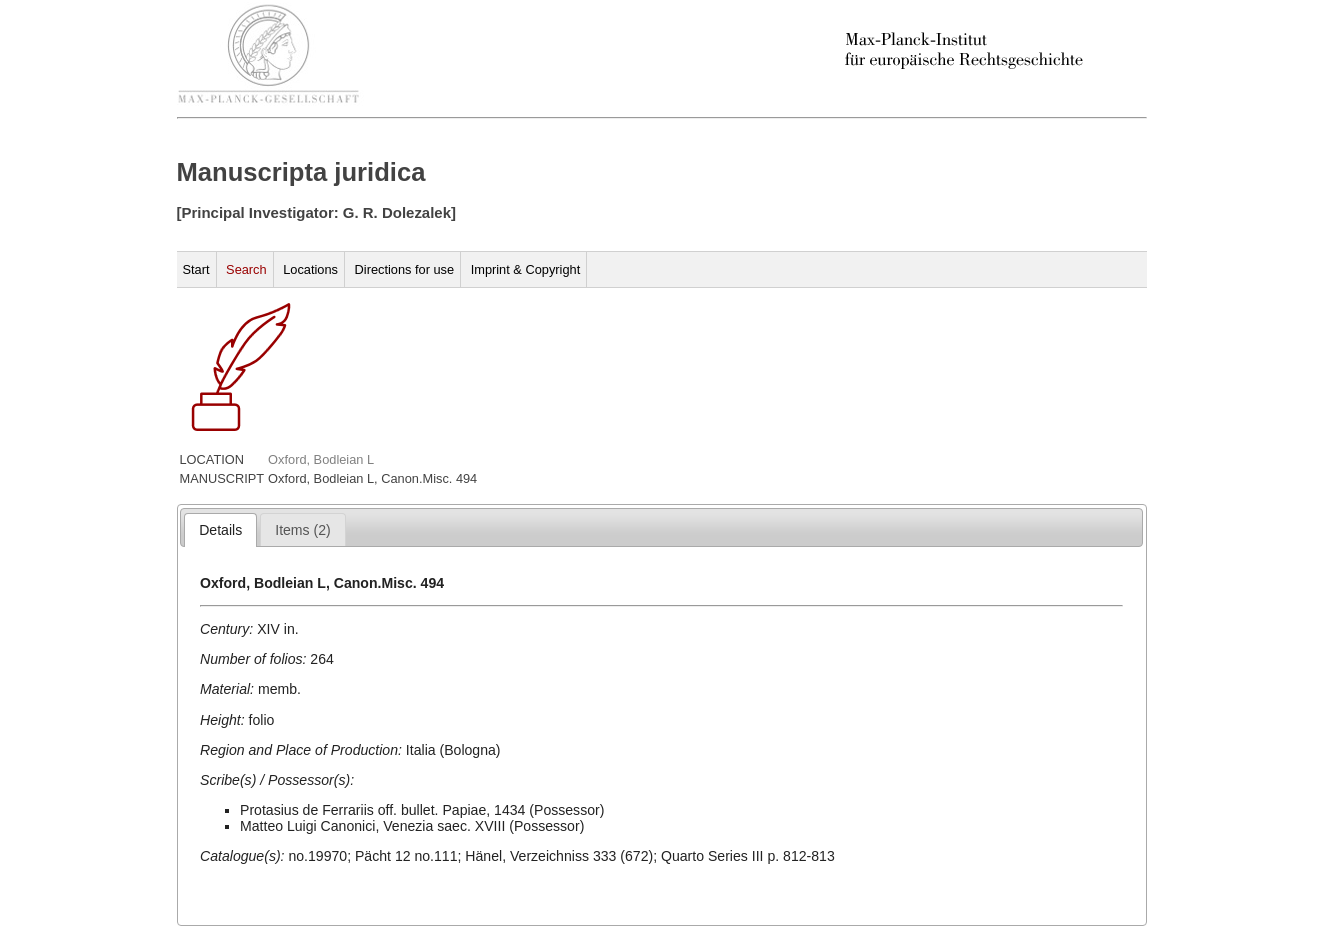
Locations (310, 269)
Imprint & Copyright (526, 269)
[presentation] (220, 530)
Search (246, 269)
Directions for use (405, 269)
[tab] (220, 530)
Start (196, 269)
